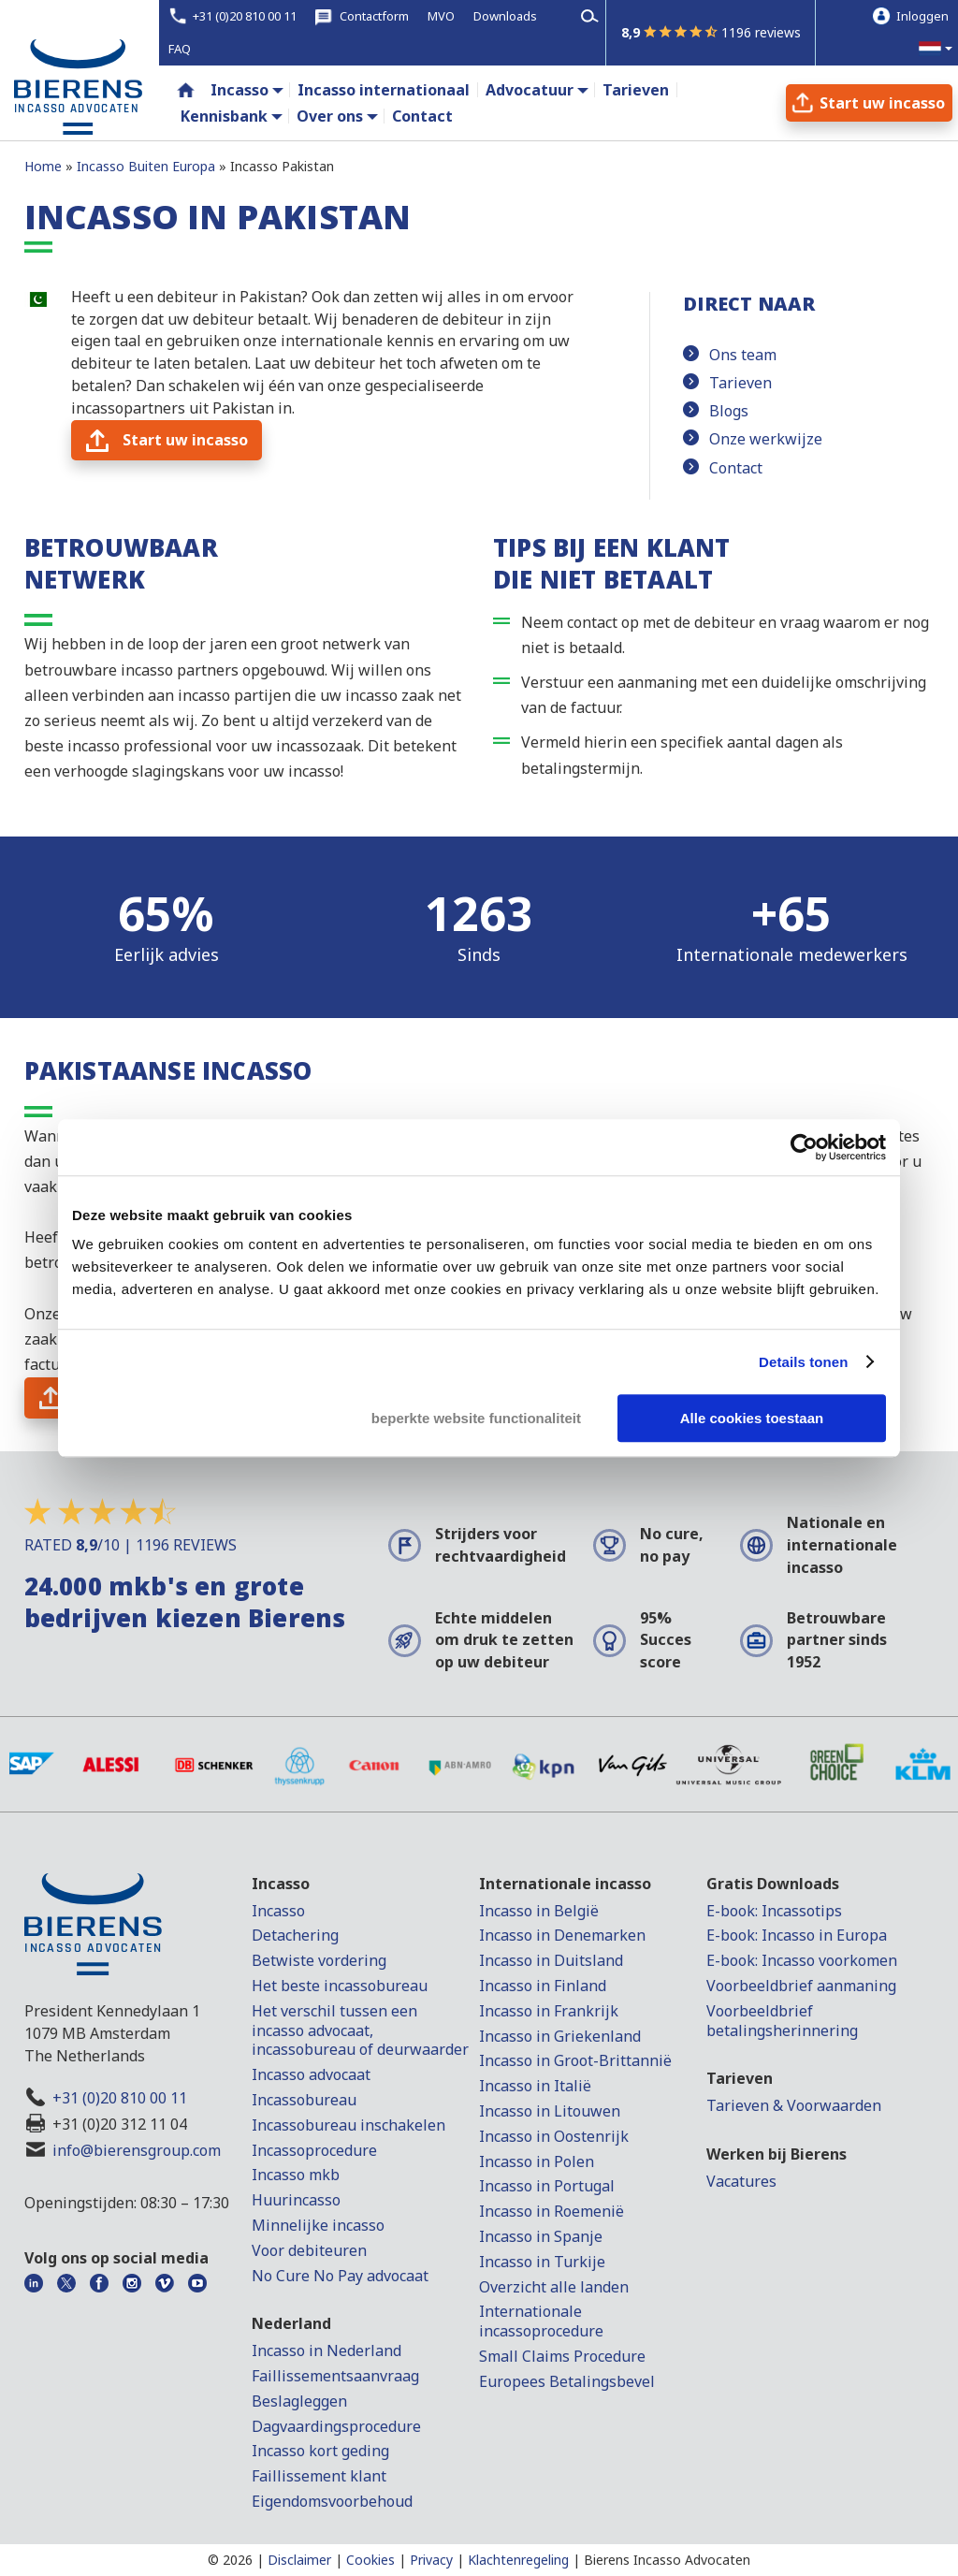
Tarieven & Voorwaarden (793, 2105)
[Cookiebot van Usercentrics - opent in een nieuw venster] (804, 1147)
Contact (735, 468)
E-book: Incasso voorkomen (801, 1960)
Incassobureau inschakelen (348, 2125)
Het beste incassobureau (340, 1985)
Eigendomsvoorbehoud (332, 2501)
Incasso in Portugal (547, 2186)
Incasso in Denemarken (562, 1935)
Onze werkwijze (765, 439)
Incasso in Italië (535, 2085)
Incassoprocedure (314, 2150)
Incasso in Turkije (542, 2261)
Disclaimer (299, 2560)
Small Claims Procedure (562, 2356)
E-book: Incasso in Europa (796, 1935)
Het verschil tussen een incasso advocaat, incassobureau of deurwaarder (360, 2030)
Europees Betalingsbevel (567, 2381)
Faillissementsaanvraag (335, 2375)
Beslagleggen (299, 2401)
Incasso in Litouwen (549, 2111)
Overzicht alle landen (554, 2287)
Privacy (431, 2560)
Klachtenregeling (518, 2560)
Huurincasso (296, 2200)
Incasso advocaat (311, 2074)
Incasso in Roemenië (551, 2211)
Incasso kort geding (320, 2450)
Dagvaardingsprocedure (336, 2426)
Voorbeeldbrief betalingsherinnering (782, 2021)
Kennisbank (224, 116)
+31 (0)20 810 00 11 (119, 2098)
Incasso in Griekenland (560, 2036)
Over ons (330, 116)
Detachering (295, 1935)
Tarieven (740, 382)
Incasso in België (539, 1910)
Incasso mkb (296, 2174)
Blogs (728, 410)
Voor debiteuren (309, 2250)
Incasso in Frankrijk (548, 2011)
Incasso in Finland (542, 1985)
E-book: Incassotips (774, 1910)
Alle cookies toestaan (751, 1418)
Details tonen (803, 1362)
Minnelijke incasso (318, 2225)
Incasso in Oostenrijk (554, 2136)
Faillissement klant (319, 2476)
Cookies (370, 2560)
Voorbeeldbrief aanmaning (801, 1985)
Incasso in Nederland (326, 2350)
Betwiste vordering (319, 1960)
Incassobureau (304, 2099)
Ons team (743, 354)
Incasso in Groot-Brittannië (575, 2060)
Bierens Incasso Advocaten (667, 2560)
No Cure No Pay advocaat (340, 2275)
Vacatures (741, 2181)
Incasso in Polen (536, 2161)
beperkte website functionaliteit (476, 1418)
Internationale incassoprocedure (541, 2321)
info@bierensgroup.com (136, 2150)
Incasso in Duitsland (551, 1960)
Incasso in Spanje (540, 2236)
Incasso (239, 90)
